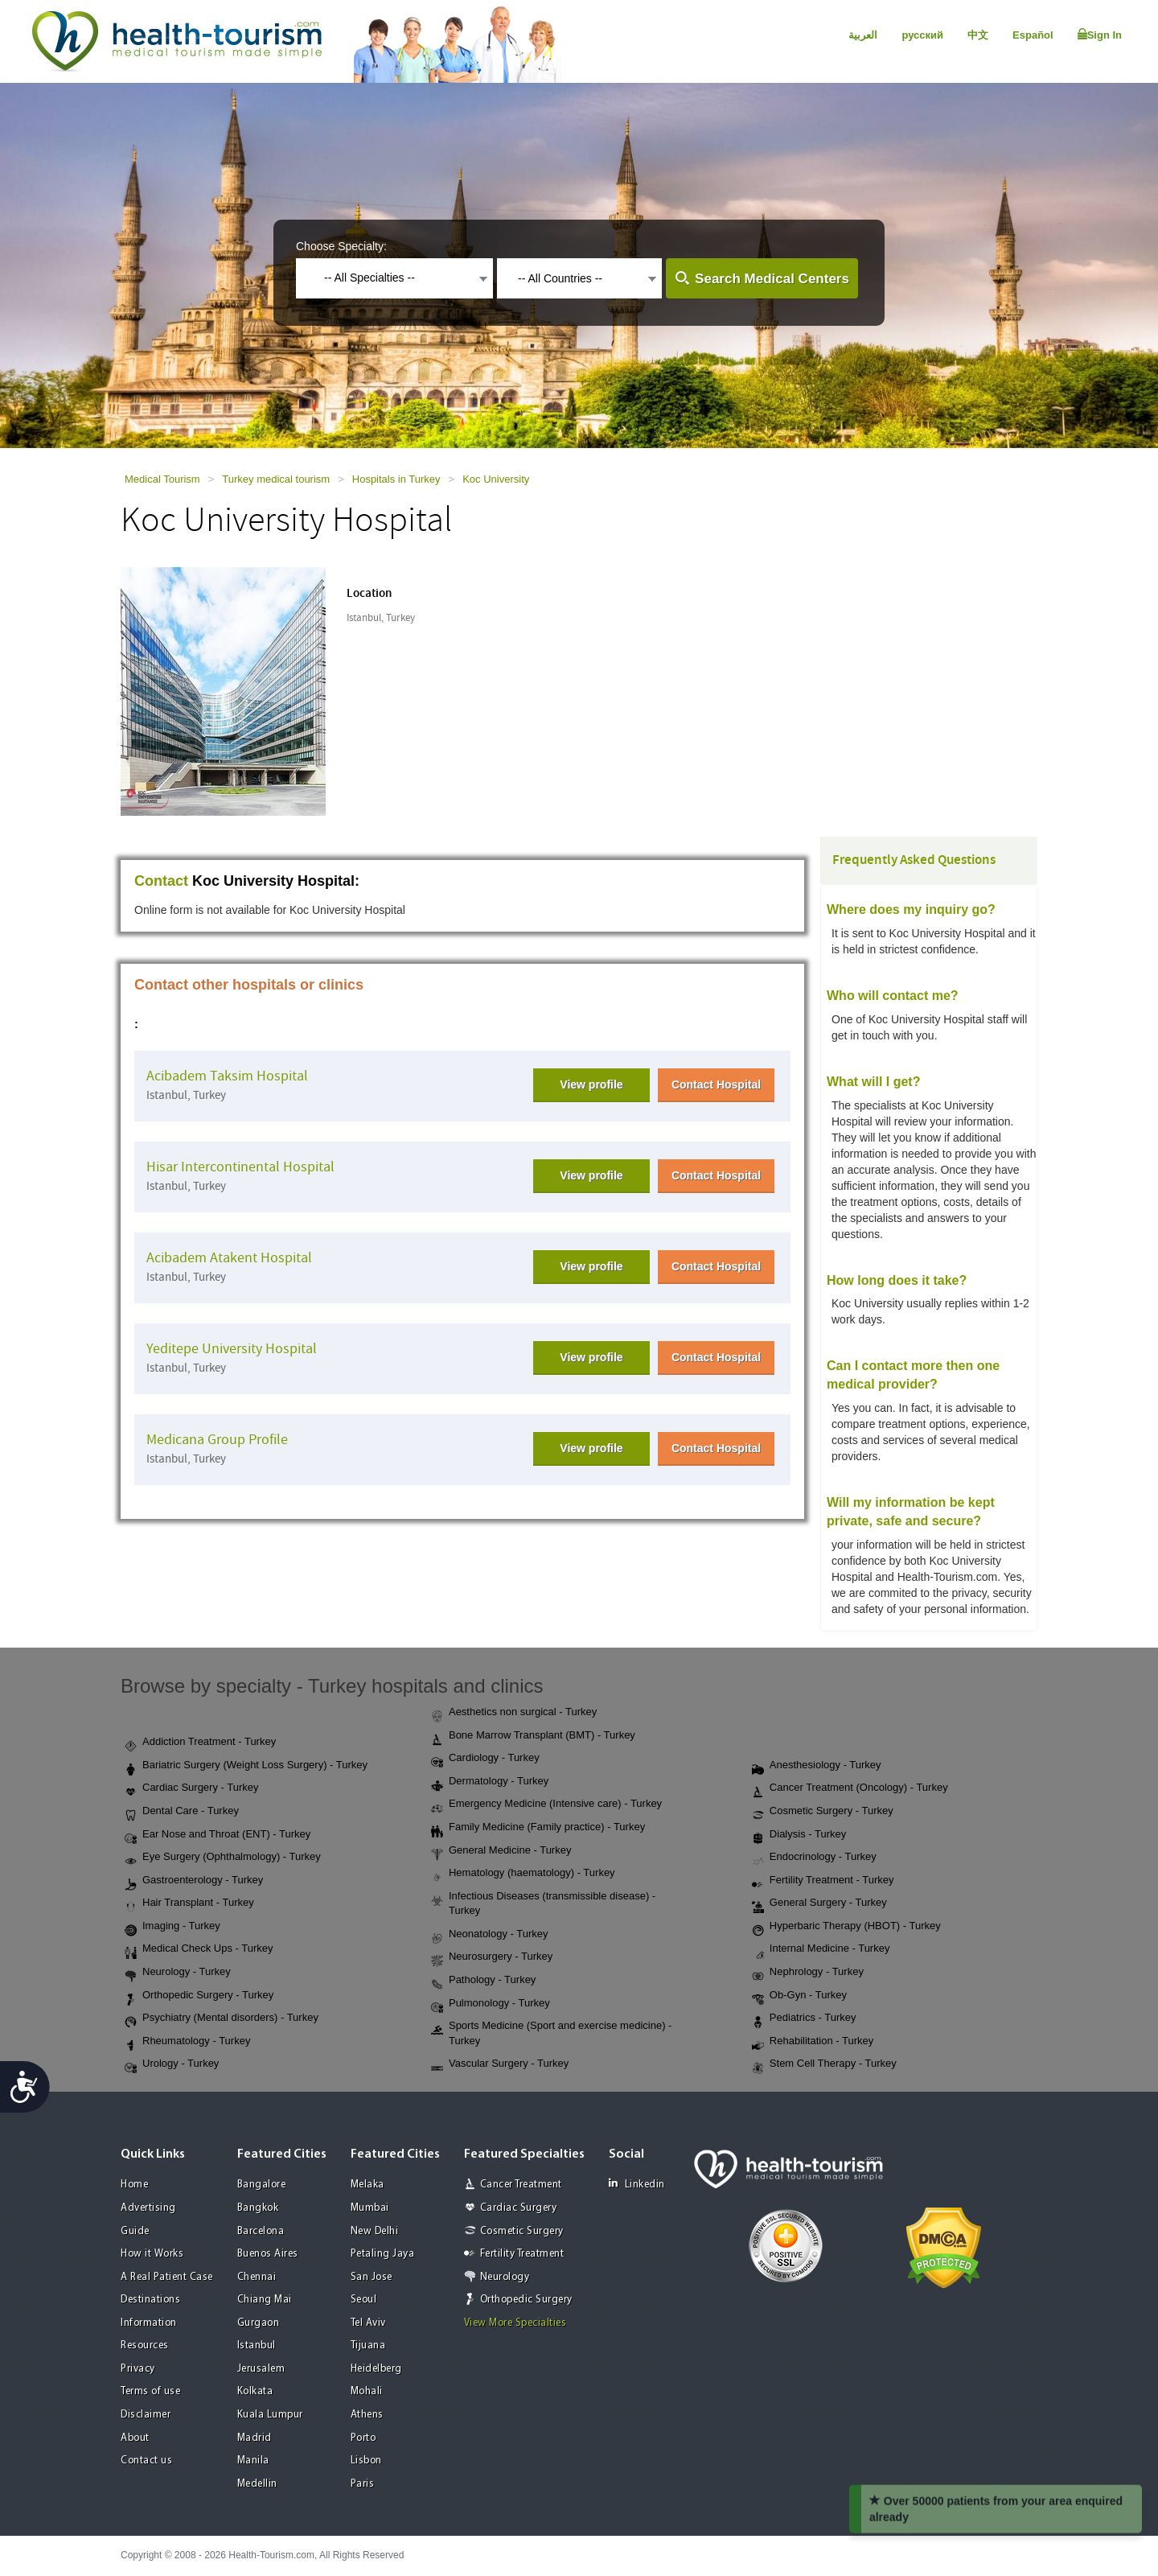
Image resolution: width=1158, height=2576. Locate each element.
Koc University (495, 479)
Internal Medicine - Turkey (821, 1949)
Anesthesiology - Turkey (816, 1766)
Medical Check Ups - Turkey (199, 1949)
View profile (591, 1084)
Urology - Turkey (172, 2064)
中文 (977, 35)
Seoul (364, 2299)
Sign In (1100, 34)
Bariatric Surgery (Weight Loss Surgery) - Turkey (246, 1766)
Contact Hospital (716, 1084)
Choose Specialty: (341, 246)
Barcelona (261, 2231)
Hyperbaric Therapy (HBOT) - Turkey (846, 1927)
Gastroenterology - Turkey (194, 1881)
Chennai (257, 2277)
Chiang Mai (264, 2299)
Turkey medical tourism (276, 479)
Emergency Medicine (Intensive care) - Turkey (546, 1804)
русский (922, 35)
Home (134, 2184)
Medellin (257, 2484)
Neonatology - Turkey (489, 1935)
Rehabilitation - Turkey (812, 2042)
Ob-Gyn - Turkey (799, 1996)
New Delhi (375, 2231)
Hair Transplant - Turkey (189, 1903)
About (135, 2438)
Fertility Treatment (522, 2254)
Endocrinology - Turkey (814, 1857)
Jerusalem (261, 2369)
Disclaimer (145, 2414)
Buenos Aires (267, 2254)
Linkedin (637, 2184)
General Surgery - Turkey (819, 1903)
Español (1032, 35)
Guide (135, 2231)
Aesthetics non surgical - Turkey (514, 1713)
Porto (363, 2438)
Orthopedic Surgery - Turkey (199, 1996)
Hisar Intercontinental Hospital (240, 1167)
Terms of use (150, 2391)
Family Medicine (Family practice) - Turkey (538, 1828)
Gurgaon (258, 2323)
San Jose (371, 2277)
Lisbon (366, 2460)
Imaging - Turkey (172, 1927)
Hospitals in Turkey (396, 479)
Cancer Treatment (521, 2184)
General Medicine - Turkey (501, 1851)
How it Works (152, 2254)
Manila (253, 2460)
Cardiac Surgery (518, 2208)
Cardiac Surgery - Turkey (192, 1788)
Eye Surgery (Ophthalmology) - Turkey (223, 1857)
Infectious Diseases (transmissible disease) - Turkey (543, 1903)
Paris (363, 2484)
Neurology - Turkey (178, 1972)
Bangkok (258, 2208)
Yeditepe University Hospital (231, 1348)
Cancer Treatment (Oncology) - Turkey (850, 1788)
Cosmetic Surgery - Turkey (822, 1811)
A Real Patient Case (167, 2277)
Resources (145, 2345)
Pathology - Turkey (483, 1980)
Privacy (138, 2369)
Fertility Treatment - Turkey (823, 1881)
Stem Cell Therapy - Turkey (824, 2064)
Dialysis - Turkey (799, 1835)
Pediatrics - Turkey (804, 2018)
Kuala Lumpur (270, 2414)
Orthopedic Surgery (526, 2299)
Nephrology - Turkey (808, 1972)
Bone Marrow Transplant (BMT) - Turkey (533, 1736)
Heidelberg (376, 2369)
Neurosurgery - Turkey (491, 1957)
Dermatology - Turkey (489, 1782)
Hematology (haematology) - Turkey (523, 1873)
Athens (367, 2414)
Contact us (146, 2460)
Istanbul (256, 2345)
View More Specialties (515, 2323)
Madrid (254, 2438)
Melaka (367, 2184)
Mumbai (370, 2208)
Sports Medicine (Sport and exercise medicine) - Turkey (551, 2033)
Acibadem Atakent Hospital (229, 1258)
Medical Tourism (162, 479)
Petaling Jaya (383, 2254)
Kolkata (255, 2391)
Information (149, 2323)
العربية (862, 35)
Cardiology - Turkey (485, 1758)
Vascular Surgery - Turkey (500, 2064)
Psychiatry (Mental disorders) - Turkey (221, 2018)
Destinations (150, 2299)
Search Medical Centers (772, 278)
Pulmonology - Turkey (490, 2004)
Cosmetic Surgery (522, 2231)
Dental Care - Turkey (182, 1811)
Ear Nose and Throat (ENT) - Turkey (217, 1835)
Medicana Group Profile (217, 1439)
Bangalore (261, 2184)
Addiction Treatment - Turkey (200, 1742)
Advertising (148, 2208)
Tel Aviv (368, 2323)
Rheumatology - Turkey (187, 2042)
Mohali (367, 2391)
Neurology (505, 2277)
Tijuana (368, 2345)
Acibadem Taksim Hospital (227, 1076)
